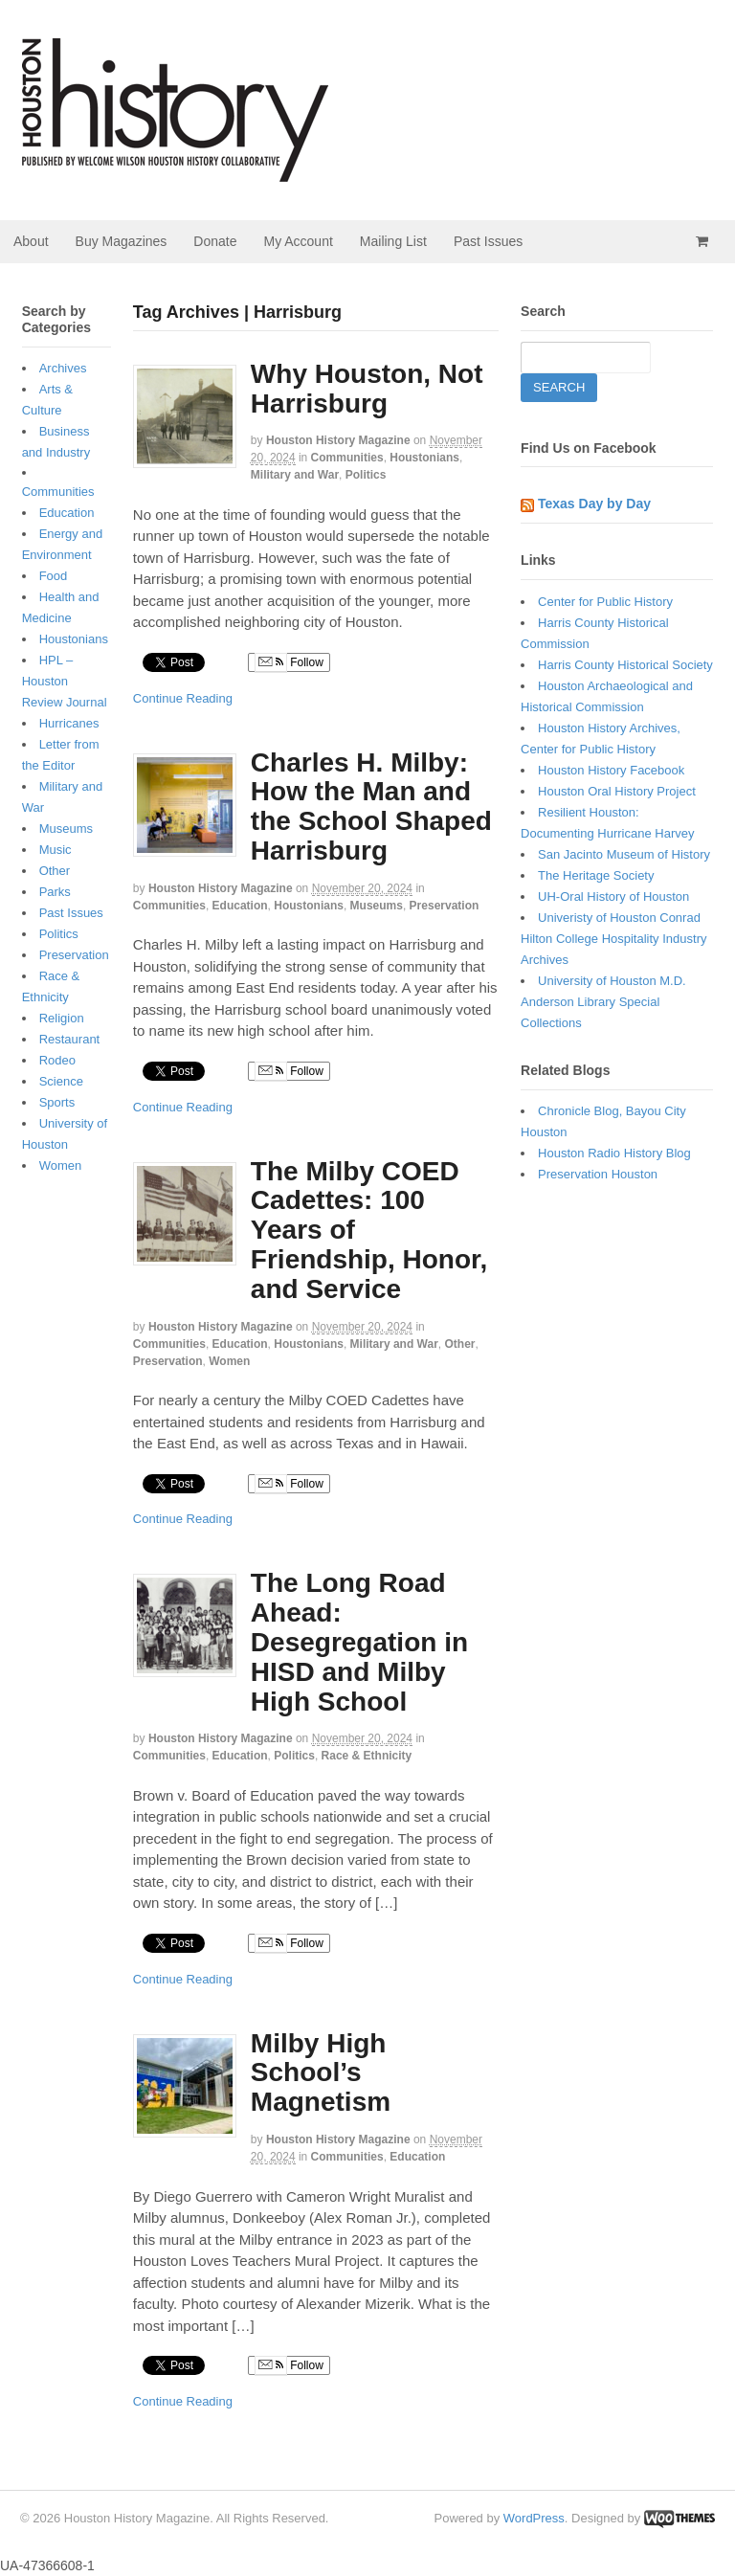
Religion (61, 1018)
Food (53, 576)
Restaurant (69, 1039)
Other (460, 1344)
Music (55, 849)
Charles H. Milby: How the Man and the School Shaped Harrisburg (371, 806)
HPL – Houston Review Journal (64, 681)
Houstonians (424, 457)
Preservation (444, 905)
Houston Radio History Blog (614, 1153)
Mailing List (393, 241)
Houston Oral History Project (617, 791)
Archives (63, 368)
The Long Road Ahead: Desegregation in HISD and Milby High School (359, 1641)
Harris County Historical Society (625, 665)
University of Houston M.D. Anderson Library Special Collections (603, 1002)
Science (61, 1081)
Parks (55, 892)
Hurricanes (69, 723)
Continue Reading (183, 698)
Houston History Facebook (611, 770)
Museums (376, 905)
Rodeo (57, 1060)
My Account (297, 241)
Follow (289, 662)
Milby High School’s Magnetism (320, 2072)
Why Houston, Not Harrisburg (367, 388)
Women (229, 1361)
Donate (214, 241)
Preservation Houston (597, 1174)
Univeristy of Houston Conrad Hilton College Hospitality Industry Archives (613, 938)
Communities (347, 457)
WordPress (534, 2518)
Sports (57, 1102)
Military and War (295, 475)
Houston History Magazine (338, 440)
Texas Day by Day (594, 503)
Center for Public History (605, 601)
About (31, 241)
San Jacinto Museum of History (624, 854)
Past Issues (488, 241)
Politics (366, 475)
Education (240, 905)
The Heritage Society (596, 875)
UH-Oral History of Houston (613, 896)
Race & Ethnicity (367, 1755)
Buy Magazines (121, 241)
